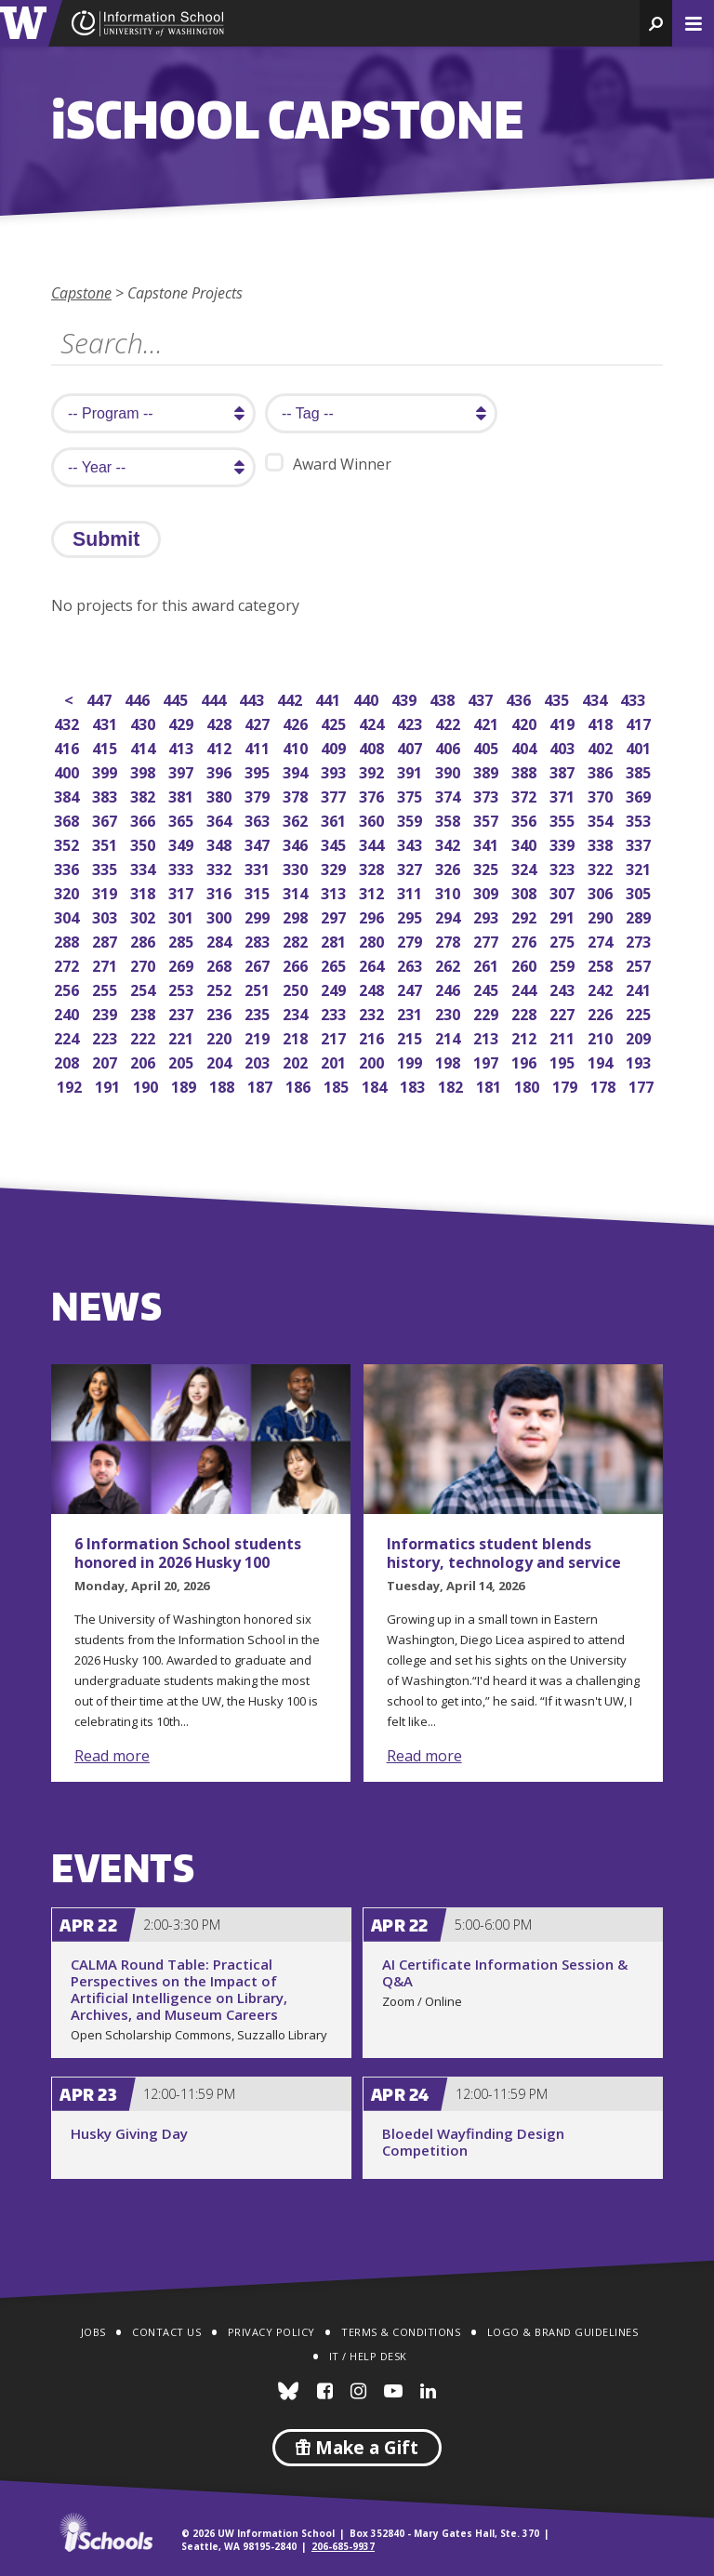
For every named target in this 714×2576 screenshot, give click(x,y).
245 (487, 988)
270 (144, 963)
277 (487, 939)
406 (449, 746)
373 (487, 794)
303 (106, 915)
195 (564, 1060)
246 (449, 988)
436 (520, 697)
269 (182, 963)
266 (297, 963)
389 (487, 770)
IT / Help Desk (368, 2356)
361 (335, 818)
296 (373, 915)
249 (335, 988)
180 (528, 1084)
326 (449, 867)
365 (182, 818)
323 (564, 867)
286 (144, 939)
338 (602, 843)
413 (182, 746)
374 (449, 794)
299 (259, 915)
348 (220, 843)
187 (261, 1084)
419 (564, 722)
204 (220, 1060)
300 (220, 915)
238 (144, 1012)
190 (147, 1084)
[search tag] (381, 413)
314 (297, 891)
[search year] (153, 467)
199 (411, 1060)
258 (602, 963)
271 (106, 963)
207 (106, 1060)
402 (602, 746)
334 (144, 867)
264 (373, 963)
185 (338, 1084)
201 (335, 1060)
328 (373, 867)
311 (411, 891)
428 (220, 722)
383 (106, 794)
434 (596, 697)
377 (335, 794)
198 (449, 1060)
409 (335, 746)
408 (373, 746)
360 (373, 818)
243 (564, 988)
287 (106, 939)
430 (144, 722)
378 (297, 794)
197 (487, 1060)
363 (259, 818)
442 (291, 697)
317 (182, 891)
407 (411, 746)
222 (144, 1036)
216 (373, 1036)
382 (144, 794)
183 (414, 1084)
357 (487, 818)
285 (182, 939)
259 (564, 963)
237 (182, 1012)
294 (449, 915)
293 (487, 915)
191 (109, 1084)
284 (220, 939)
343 (411, 843)
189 (185, 1084)
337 (640, 843)
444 (215, 697)
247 (411, 988)
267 (259, 963)
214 (449, 1036)
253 (182, 988)
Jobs (93, 2332)
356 (525, 818)
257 (640, 963)
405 (487, 746)
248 (373, 988)
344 (373, 843)
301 (182, 915)
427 (259, 722)
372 (525, 794)
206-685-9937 (343, 2546)
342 (449, 843)
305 (640, 891)
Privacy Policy (271, 2332)
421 (487, 722)
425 (335, 722)
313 (335, 891)
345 (335, 843)
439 (405, 697)
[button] (656, 23)
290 (602, 915)
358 (449, 818)
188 (223, 1084)
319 (106, 891)
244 (525, 988)
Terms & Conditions (400, 2332)
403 (564, 746)
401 (640, 746)
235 (259, 1012)
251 (259, 988)
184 (376, 1084)
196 (525, 1060)
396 (220, 770)
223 (106, 1036)
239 (106, 1012)
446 (139, 697)
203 (259, 1060)
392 (373, 770)
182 (452, 1084)
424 (373, 722)
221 (182, 1036)
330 (297, 867)
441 (329, 697)
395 (259, 770)
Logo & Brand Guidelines (563, 2332)
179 (566, 1084)
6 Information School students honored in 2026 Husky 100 (187, 1553)
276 (525, 939)
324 (525, 867)
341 (487, 843)
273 (640, 939)
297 (335, 915)
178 (604, 1084)
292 (525, 915)
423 (411, 722)
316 (220, 891)
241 (640, 988)
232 (373, 1012)
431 (106, 722)
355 (564, 818)
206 (144, 1060)
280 (373, 939)
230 (449, 1012)
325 (487, 867)
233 (335, 1012)
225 (640, 1012)
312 (373, 891)
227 (564, 1012)
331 (259, 867)
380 (220, 794)
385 (640, 770)
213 (487, 1036)
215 (411, 1036)
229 (487, 1012)
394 (297, 770)
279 (411, 939)
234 (297, 1012)
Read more (112, 1756)
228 (525, 1012)
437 (482, 697)
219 (259, 1036)
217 (335, 1036)
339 (564, 843)
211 (564, 1036)
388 (525, 770)
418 (602, 722)
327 (411, 867)
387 (564, 770)
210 (602, 1036)
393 (335, 770)
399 (106, 770)
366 (144, 818)
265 (335, 963)
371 (564, 794)
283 (259, 939)
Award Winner (328, 463)
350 (144, 843)
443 (253, 697)
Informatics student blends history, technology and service (504, 1553)
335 (106, 867)
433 (634, 697)
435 (558, 697)
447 (101, 697)
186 (299, 1084)
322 (602, 867)
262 (449, 963)
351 (106, 843)
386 (602, 770)
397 (182, 770)
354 (602, 818)
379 (259, 794)
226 (602, 1012)
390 (449, 770)
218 (297, 1036)
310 (449, 891)
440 (367, 697)
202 (297, 1060)
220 (220, 1036)
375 (411, 794)
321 (640, 867)
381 (182, 794)
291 (564, 915)
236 (220, 1012)
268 (220, 963)
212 (525, 1036)
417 (640, 722)
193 (640, 1060)
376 (373, 794)
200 (373, 1060)
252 (220, 988)
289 (640, 915)
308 (525, 891)
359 (411, 818)
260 (525, 963)
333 (182, 867)
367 (106, 818)
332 (220, 867)
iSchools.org (106, 2532)
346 (297, 843)
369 (640, 794)
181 (490, 1084)
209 (640, 1036)
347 (259, 843)
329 (335, 867)
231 (411, 1012)
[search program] (153, 413)
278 (449, 939)
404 (525, 746)
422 (449, 722)
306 (602, 891)
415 (106, 746)
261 (487, 963)
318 (144, 891)
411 (259, 746)
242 (602, 988)
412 (220, 746)
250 (297, 988)
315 (259, 891)
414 (144, 746)
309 (487, 891)
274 (602, 939)
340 (525, 843)
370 (602, 794)
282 (297, 939)
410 (297, 746)
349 (182, 843)
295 (411, 915)
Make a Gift (357, 2448)
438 (444, 697)
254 (144, 988)
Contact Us (166, 2332)
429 (182, 722)
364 (220, 818)
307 (564, 891)
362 (297, 818)
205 (182, 1060)
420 (525, 722)
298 (297, 915)
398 (144, 770)
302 (144, 915)
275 (564, 939)
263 (411, 963)
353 (640, 818)
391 (411, 770)
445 (177, 697)
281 (335, 939)
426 (297, 722)
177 (643, 1084)
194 (602, 1060)
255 (106, 988)
